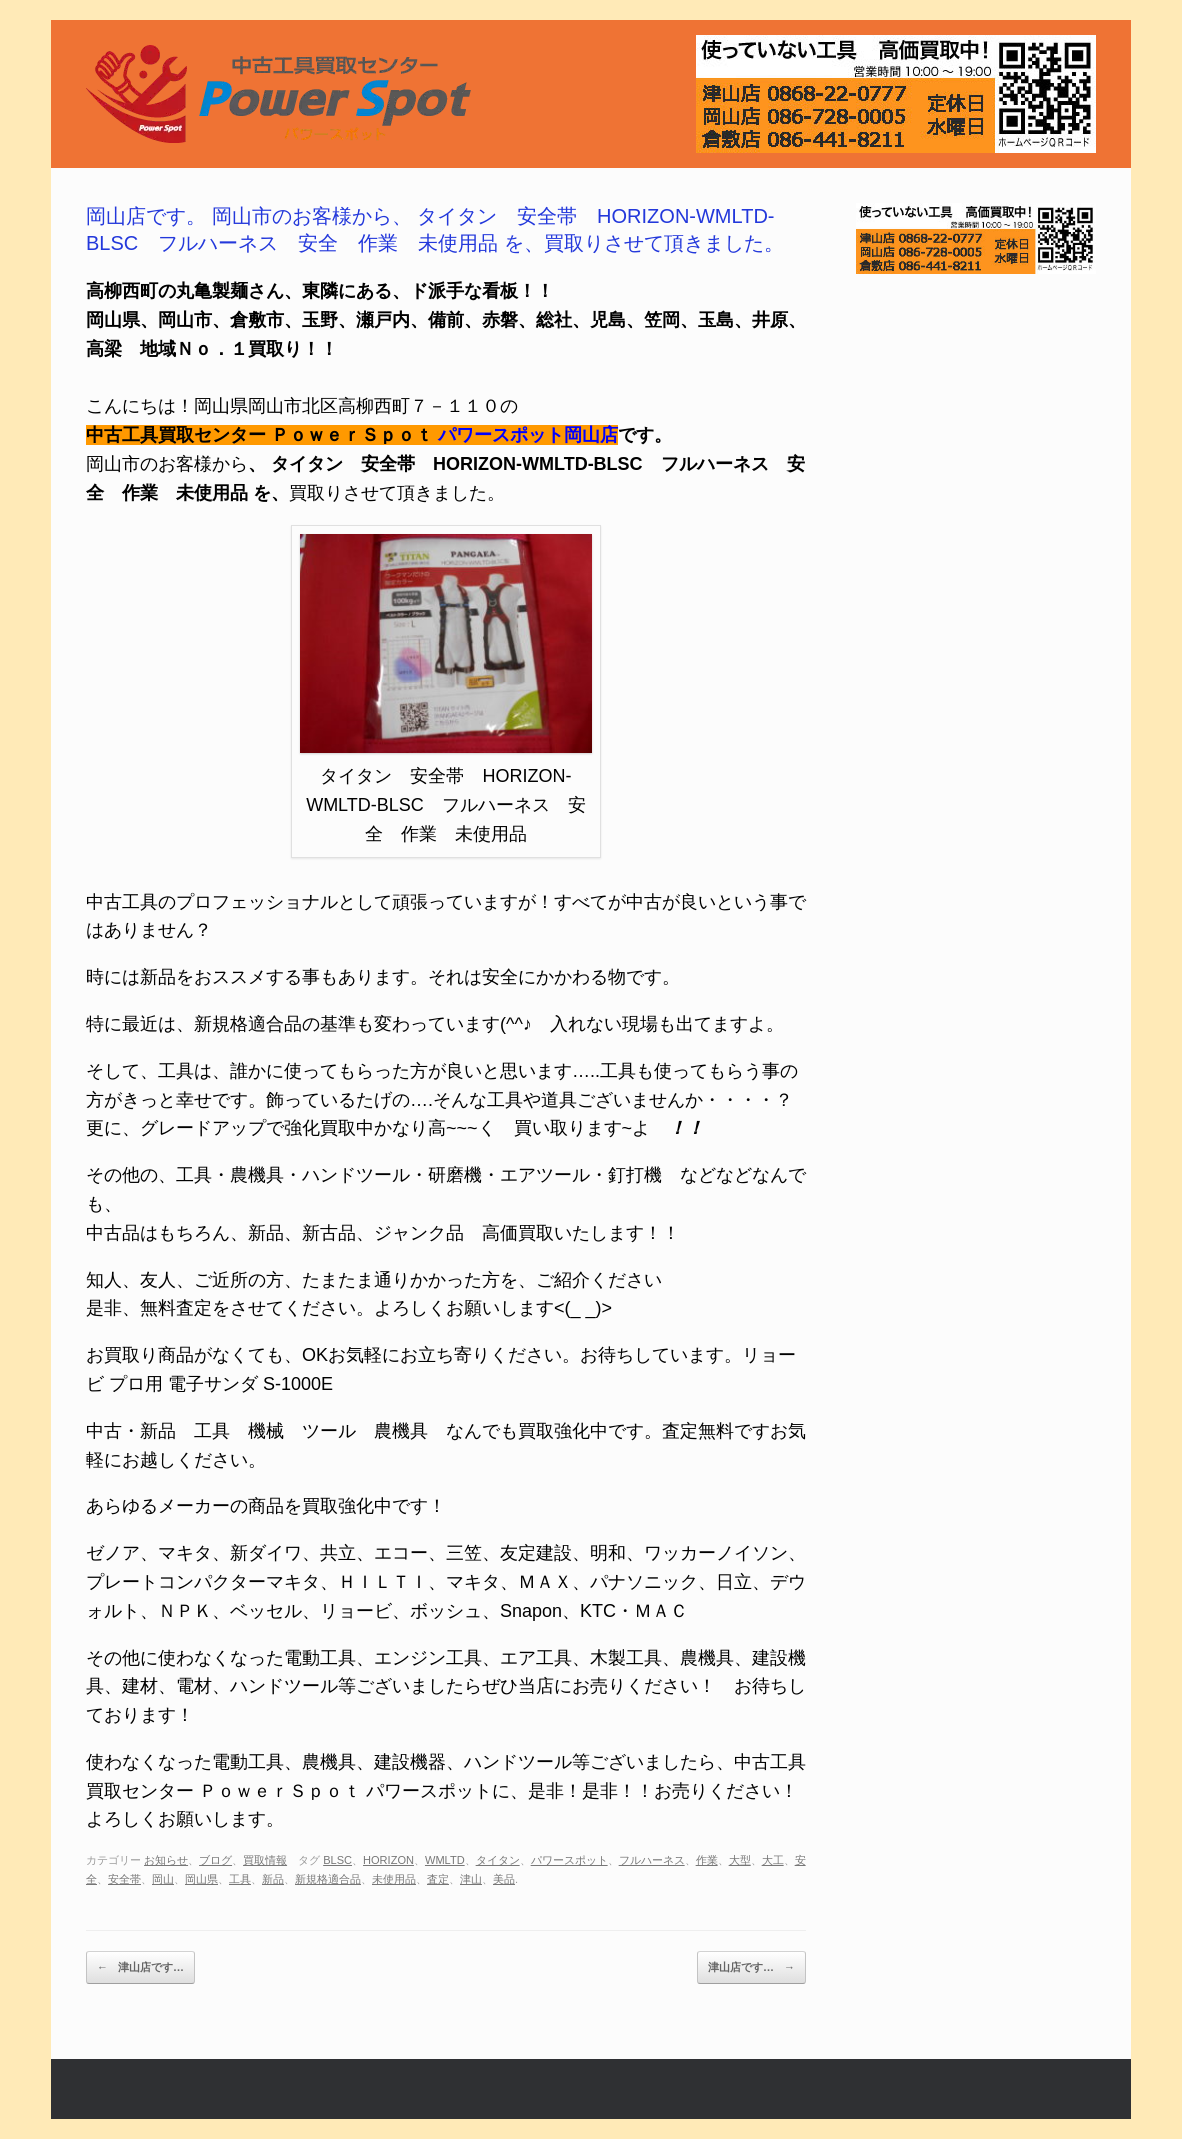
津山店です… (140, 1968)
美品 (504, 1879)
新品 (273, 1879)
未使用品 (394, 1879)
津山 (471, 1879)
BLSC (337, 1860)
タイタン (498, 1860)
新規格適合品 (328, 1879)
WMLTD (445, 1860)
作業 (707, 1860)
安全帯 (124, 1879)
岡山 (163, 1879)
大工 (773, 1860)
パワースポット (569, 1860)
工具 (240, 1879)
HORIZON (388, 1860)
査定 (438, 1879)
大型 (740, 1860)
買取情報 (265, 1860)
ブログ (215, 1860)
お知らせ (166, 1860)
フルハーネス (652, 1860)
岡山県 (201, 1879)
